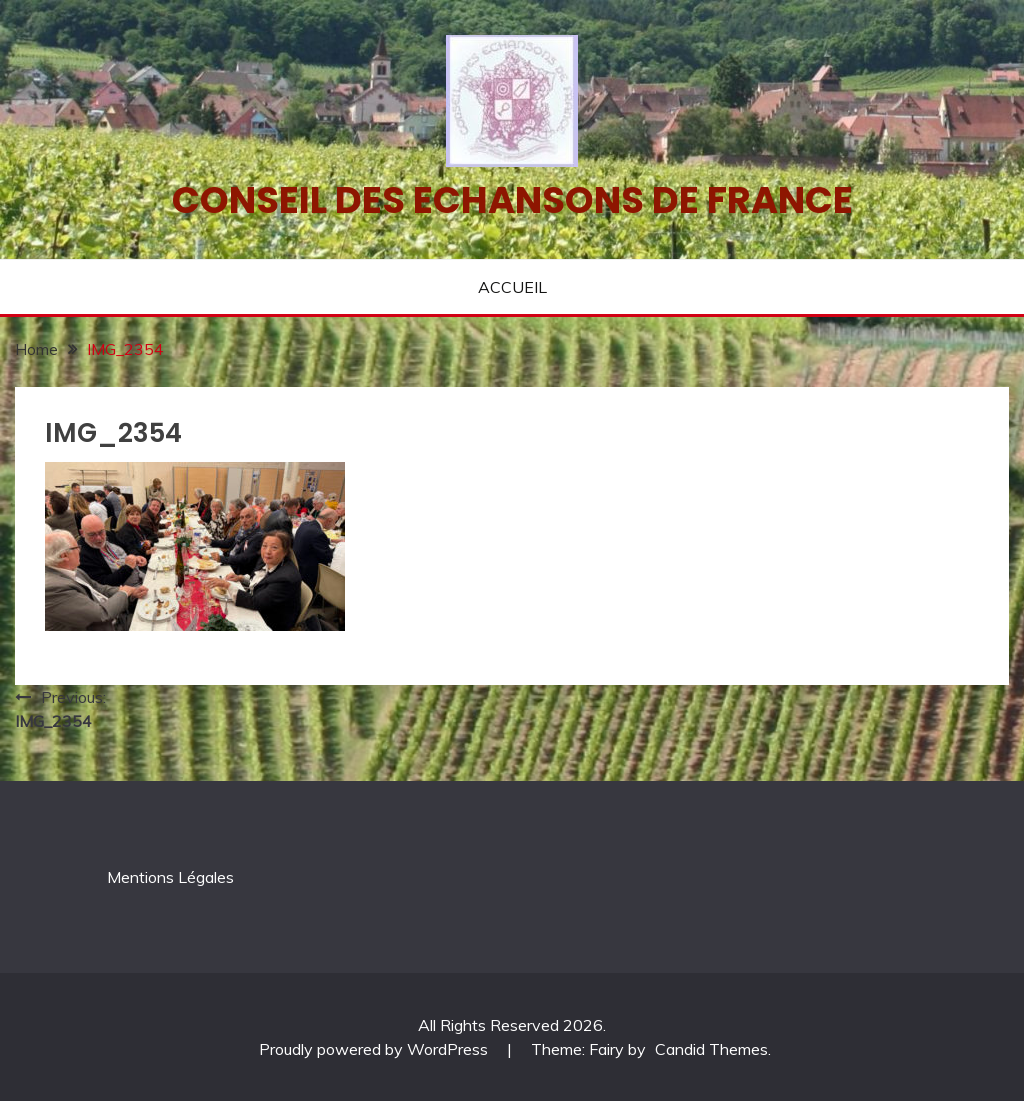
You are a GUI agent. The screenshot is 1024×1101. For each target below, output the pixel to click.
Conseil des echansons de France (512, 200)
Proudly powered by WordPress (375, 1049)
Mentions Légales (170, 877)
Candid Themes (711, 1049)
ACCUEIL (512, 287)
